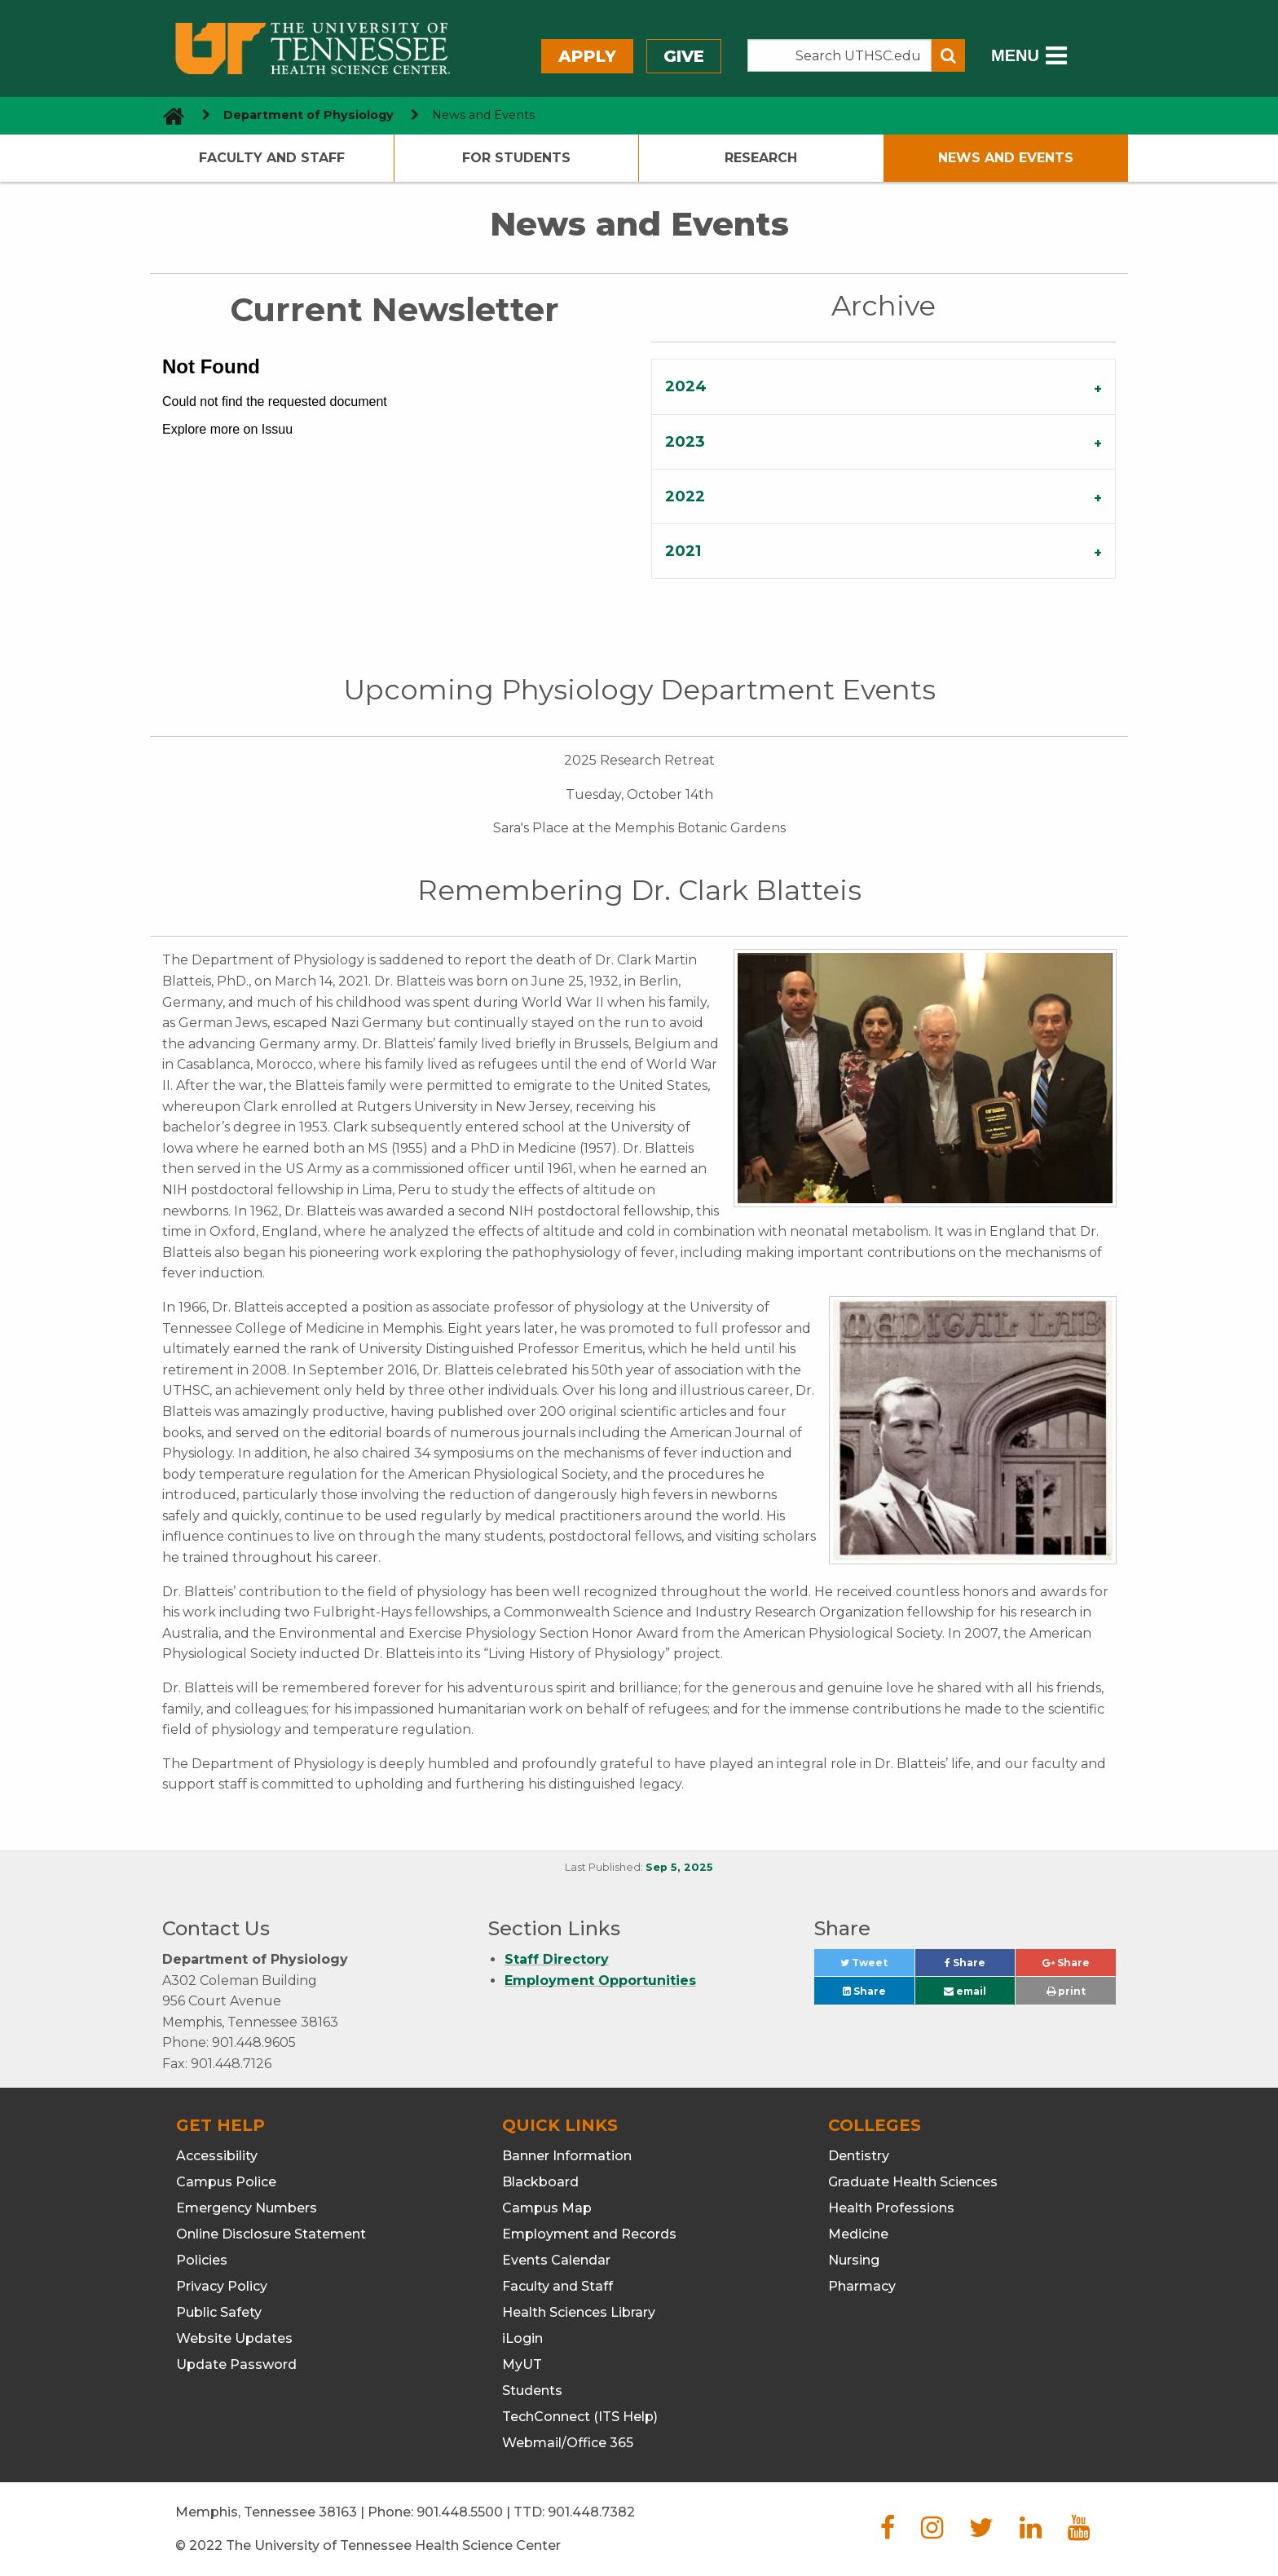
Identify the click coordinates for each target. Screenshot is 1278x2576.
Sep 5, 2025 (679, 1867)
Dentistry (858, 2156)
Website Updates (234, 2338)
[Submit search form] (948, 55)
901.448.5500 (459, 2512)
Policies (201, 2260)
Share (980, 1966)
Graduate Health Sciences (913, 2182)
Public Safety (219, 2312)
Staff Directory (557, 1959)
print (1066, 1991)
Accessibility (217, 2156)
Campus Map (547, 2208)
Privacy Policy (221, 2286)
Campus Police (226, 2182)
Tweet (877, 1966)
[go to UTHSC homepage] (167, 115)
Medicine (858, 2234)
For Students (516, 157)
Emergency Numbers (246, 2208)
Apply (587, 56)
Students (532, 2390)
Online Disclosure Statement (271, 2234)
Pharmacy (862, 2286)
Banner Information (567, 2156)
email (965, 1991)
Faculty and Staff (272, 157)
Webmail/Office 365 (567, 2442)
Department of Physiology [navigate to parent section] (308, 115)
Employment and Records (589, 2234)
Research (761, 157)
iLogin (522, 2338)
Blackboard (540, 2182)
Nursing (853, 2260)
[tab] (883, 386)
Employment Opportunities (600, 1980)
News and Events (1005, 157)
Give (683, 56)
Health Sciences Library (578, 2312)
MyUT (522, 2364)
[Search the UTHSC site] (839, 55)
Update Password (236, 2364)
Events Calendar (556, 2260)
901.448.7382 (591, 2512)
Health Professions (891, 2208)
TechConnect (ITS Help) (580, 2416)
